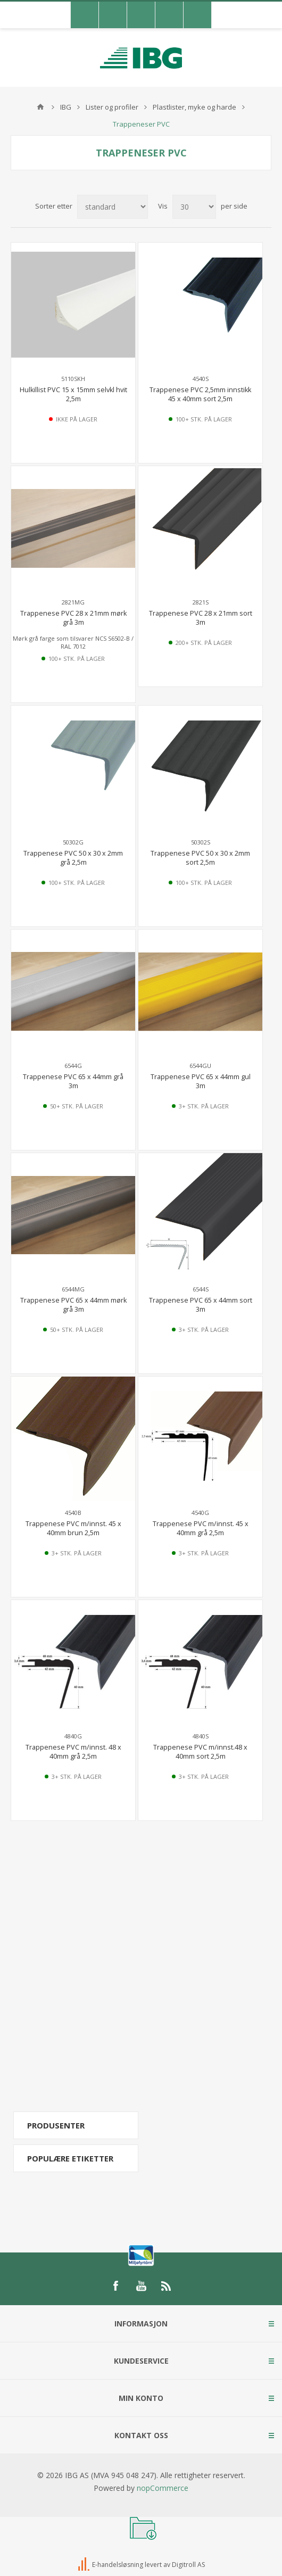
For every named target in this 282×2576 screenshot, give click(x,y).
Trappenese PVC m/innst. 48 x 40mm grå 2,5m (73, 1752)
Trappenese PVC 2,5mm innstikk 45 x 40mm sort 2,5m (200, 394)
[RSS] (166, 2286)
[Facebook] (115, 2286)
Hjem (40, 106)
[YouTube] (141, 2286)
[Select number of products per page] (194, 207)
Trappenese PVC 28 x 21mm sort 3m (200, 618)
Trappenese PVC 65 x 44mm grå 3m (73, 1081)
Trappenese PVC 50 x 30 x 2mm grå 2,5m (73, 858)
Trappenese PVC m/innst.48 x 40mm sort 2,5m (200, 1752)
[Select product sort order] (112, 207)
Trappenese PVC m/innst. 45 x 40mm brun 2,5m (73, 1528)
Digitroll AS (188, 2565)
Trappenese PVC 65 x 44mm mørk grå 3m (73, 1305)
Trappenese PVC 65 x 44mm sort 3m (200, 1305)
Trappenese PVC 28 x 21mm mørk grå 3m (73, 618)
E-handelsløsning (117, 2565)
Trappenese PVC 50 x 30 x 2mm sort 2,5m (200, 858)
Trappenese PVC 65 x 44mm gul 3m (201, 1081)
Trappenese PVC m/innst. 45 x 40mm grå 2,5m (200, 1528)
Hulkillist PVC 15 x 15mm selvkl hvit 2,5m (73, 394)
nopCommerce (162, 2488)
